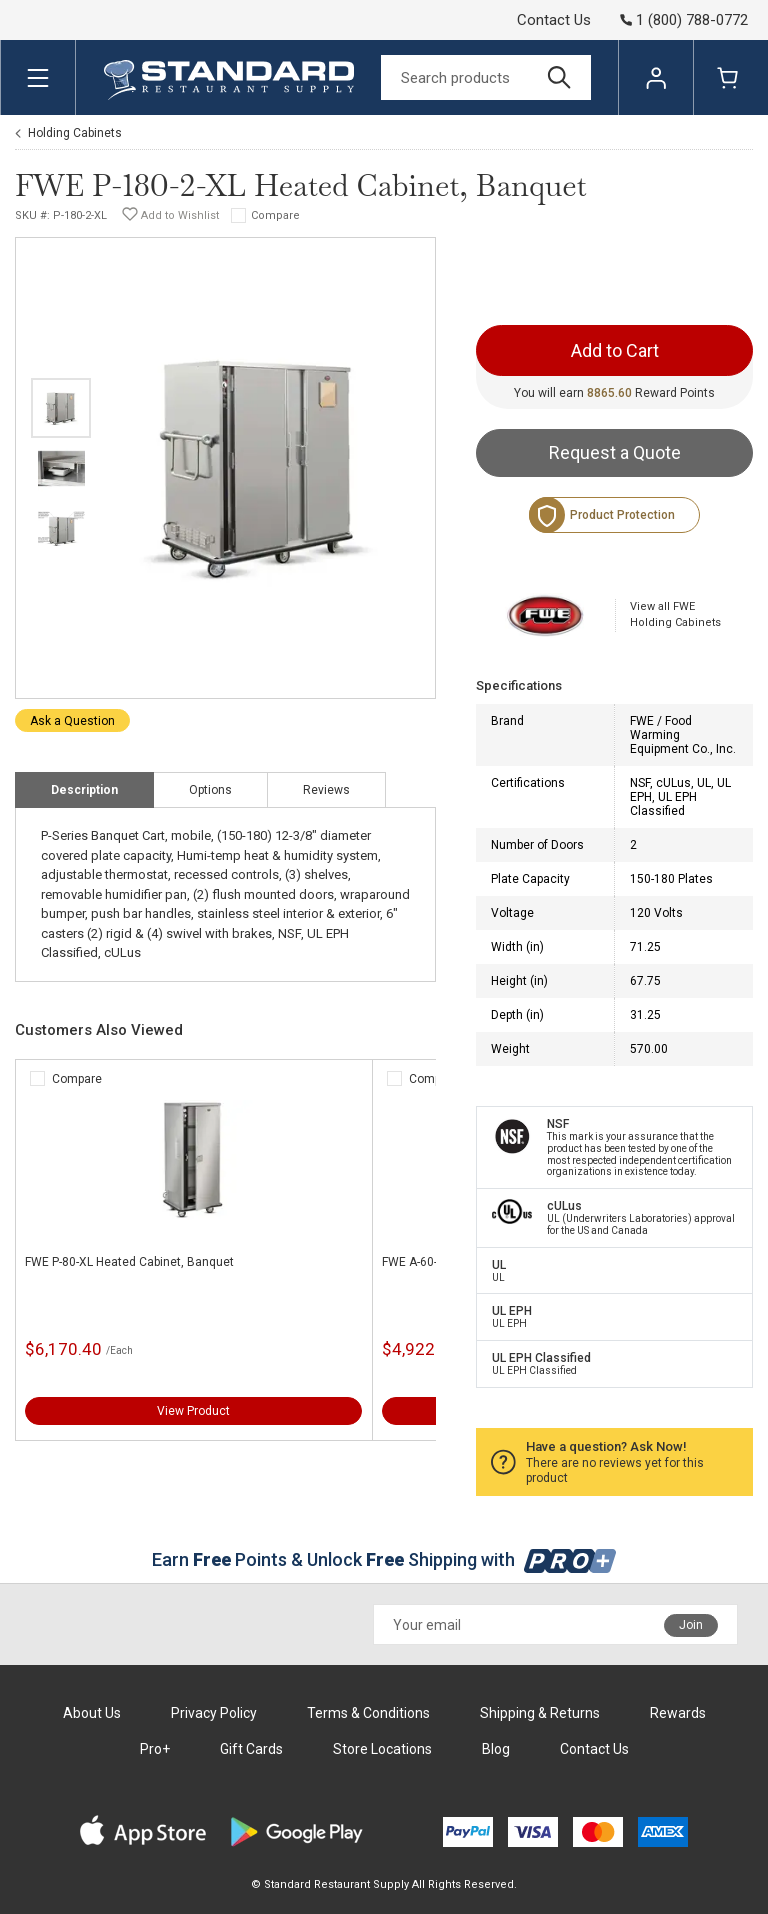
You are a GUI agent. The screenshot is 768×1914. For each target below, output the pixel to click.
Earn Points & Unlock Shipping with (384, 1559)
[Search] (486, 77)
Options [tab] (210, 790)
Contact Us (554, 20)
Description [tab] (84, 790)
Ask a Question (72, 721)
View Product (193, 1411)
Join (691, 1625)
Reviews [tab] (326, 790)
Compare (275, 215)
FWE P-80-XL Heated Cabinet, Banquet (129, 1262)
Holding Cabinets (75, 133)
